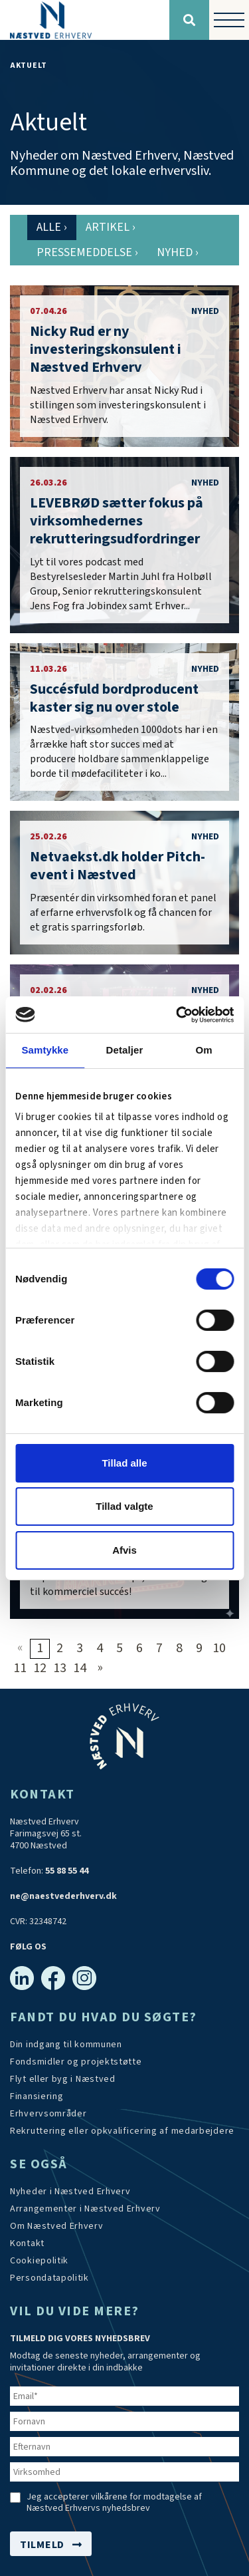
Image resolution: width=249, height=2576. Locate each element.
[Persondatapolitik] (39, 2261)
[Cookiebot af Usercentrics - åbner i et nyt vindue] (177, 1014)
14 (79, 1668)
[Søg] (189, 20)
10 (219, 1648)
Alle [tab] (52, 227)
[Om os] (57, 2226)
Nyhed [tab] (178, 252)
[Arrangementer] (85, 2209)
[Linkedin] (22, 1978)
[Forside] (84, 20)
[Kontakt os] (27, 2243)
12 (39, 1668)
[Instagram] (84, 1978)
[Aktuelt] (70, 2192)
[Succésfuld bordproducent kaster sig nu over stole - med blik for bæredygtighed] (124, 722)
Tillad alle (124, 1463)
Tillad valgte (124, 1506)
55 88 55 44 (66, 1871)
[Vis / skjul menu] (229, 20)
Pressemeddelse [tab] (87, 252)
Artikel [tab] (110, 227)
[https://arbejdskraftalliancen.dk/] (122, 2131)
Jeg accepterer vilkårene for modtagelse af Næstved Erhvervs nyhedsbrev (114, 2503)
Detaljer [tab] (124, 1050)
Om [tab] (204, 1050)
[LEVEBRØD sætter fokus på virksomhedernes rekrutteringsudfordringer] (124, 545)
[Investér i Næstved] (63, 2079)
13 (59, 1668)
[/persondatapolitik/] (49, 2278)
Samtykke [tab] (44, 1050)
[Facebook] (53, 1978)
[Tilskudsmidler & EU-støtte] (76, 2062)
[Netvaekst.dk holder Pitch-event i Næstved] (124, 882)
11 (20, 1668)
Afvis (124, 1550)
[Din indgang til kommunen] (66, 2045)
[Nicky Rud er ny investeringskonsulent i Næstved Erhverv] (124, 366)
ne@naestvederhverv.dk (63, 1896)
